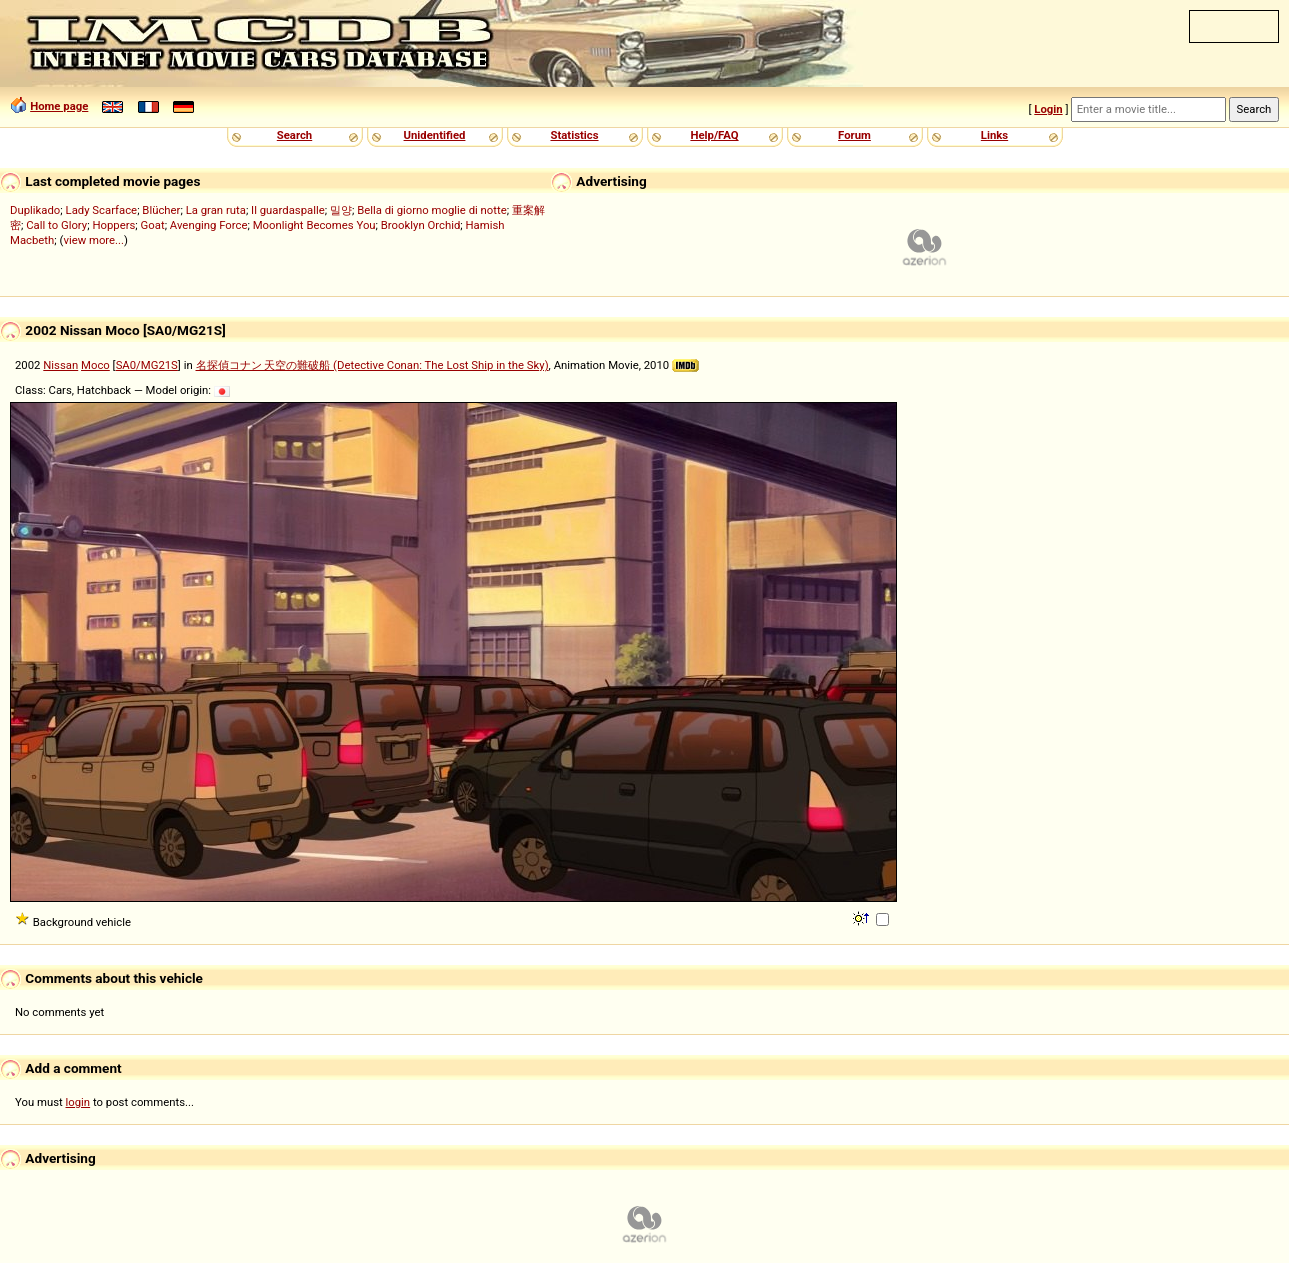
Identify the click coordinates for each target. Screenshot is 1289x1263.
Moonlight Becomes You (314, 225)
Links (994, 135)
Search (294, 135)
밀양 (341, 210)
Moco (95, 365)
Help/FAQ (714, 135)
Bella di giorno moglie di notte (432, 210)
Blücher (161, 210)
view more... (93, 240)
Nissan (60, 365)
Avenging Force (209, 225)
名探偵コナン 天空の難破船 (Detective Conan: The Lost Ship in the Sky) (372, 365)
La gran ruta (216, 210)
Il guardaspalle (288, 210)
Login (1048, 109)
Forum (854, 135)
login (78, 1102)
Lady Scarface (102, 210)
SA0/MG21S (147, 365)
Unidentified (435, 135)
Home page (59, 106)
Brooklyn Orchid (420, 225)
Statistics (574, 135)
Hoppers (113, 225)
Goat (153, 225)
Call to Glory (56, 225)
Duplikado (35, 210)
